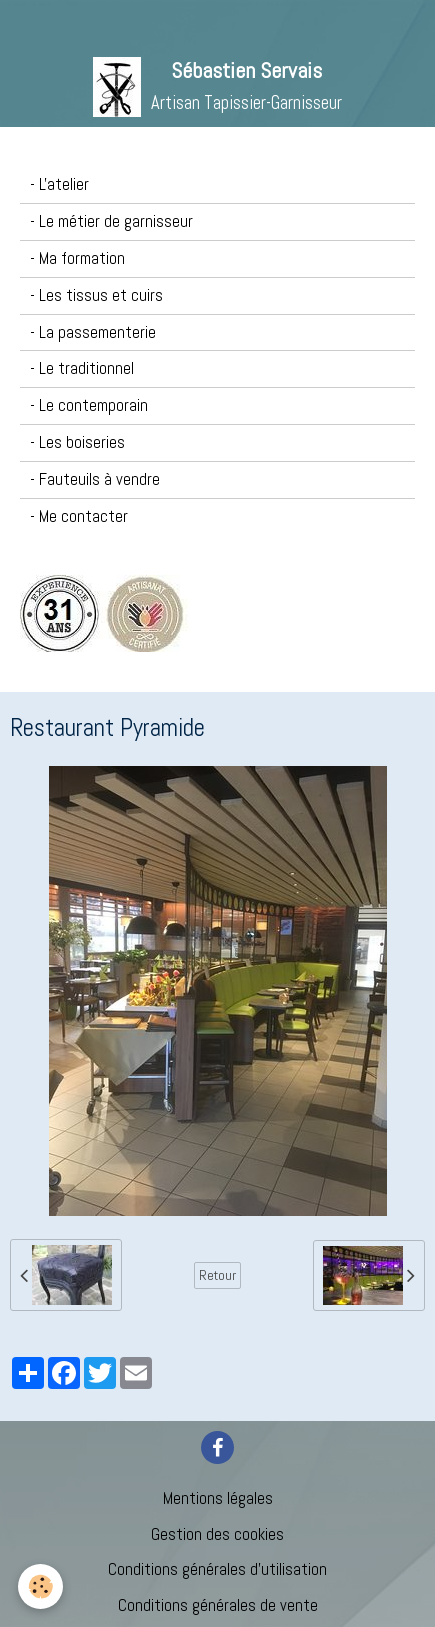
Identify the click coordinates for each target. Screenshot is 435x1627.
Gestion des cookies (217, 1534)
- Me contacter (79, 516)
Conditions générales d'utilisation (217, 1569)
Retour (217, 1275)
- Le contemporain (89, 405)
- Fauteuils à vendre (95, 479)
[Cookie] (40, 1586)
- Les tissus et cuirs (96, 295)
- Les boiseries (77, 442)
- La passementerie (93, 332)
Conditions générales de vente (218, 1605)
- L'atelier (59, 184)
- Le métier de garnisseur (111, 221)
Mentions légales (218, 1498)
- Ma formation (77, 258)
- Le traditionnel (82, 368)
